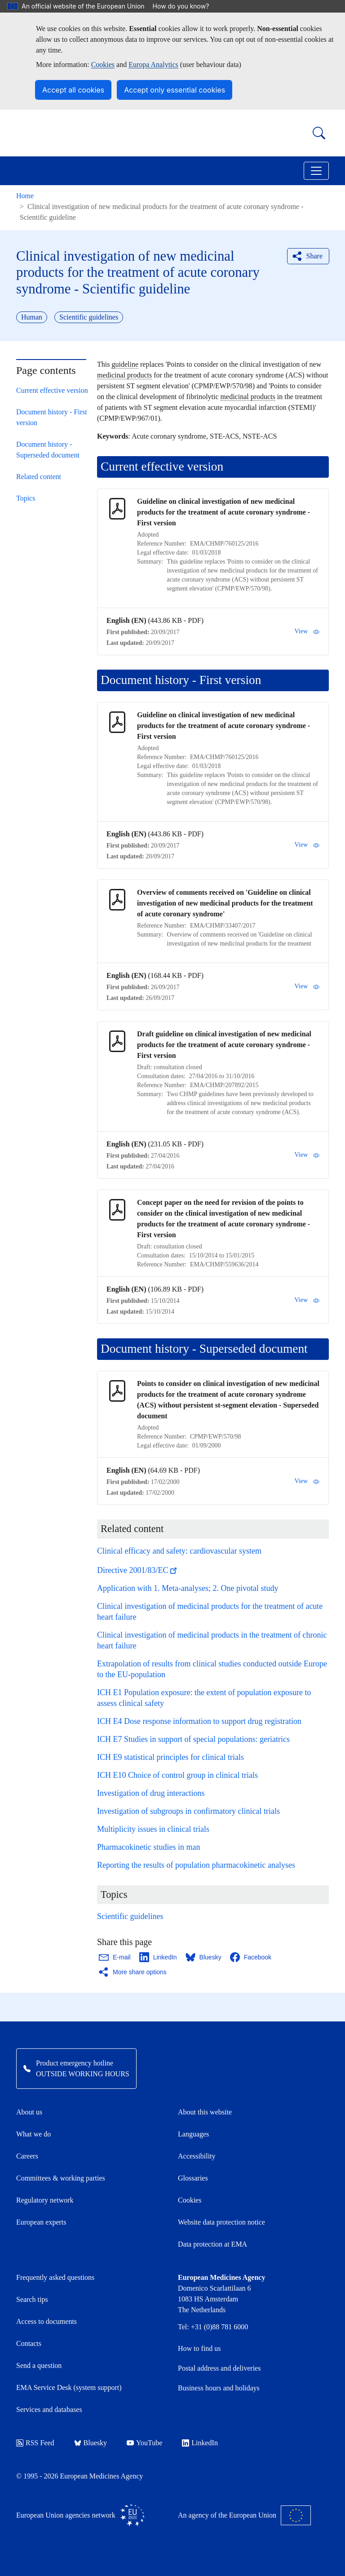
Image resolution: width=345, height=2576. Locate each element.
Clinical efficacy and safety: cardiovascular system (179, 1550)
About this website (205, 2112)
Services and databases (49, 2409)
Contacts (28, 2343)
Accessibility (197, 2156)
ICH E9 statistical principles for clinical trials (170, 1757)
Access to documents (46, 2321)
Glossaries (193, 2178)
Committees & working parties (60, 2178)
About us (29, 2112)
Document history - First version (51, 417)
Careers (27, 2156)
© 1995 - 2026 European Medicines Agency (79, 2476)
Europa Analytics (153, 64)
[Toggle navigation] (316, 171)
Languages (193, 2134)
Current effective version (52, 390)
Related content (38, 476)
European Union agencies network (80, 2515)
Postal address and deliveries (219, 2368)
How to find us (199, 2348)
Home (25, 196)
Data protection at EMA (212, 2244)
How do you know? (185, 6)
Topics (25, 498)
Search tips (32, 2299)
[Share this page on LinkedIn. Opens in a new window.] (158, 1957)
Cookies (103, 64)
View (307, 631)
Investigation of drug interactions (150, 1793)
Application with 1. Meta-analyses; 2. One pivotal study (187, 1588)
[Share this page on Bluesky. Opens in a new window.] (204, 1957)
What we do (33, 2134)
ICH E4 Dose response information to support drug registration (199, 1721)
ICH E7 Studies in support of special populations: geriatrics (193, 1739)
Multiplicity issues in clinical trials (153, 1829)
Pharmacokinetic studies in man (148, 1847)
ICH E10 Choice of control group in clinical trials (177, 1775)
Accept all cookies (73, 89)
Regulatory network (45, 2200)
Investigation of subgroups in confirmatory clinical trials (188, 1811)
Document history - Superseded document (48, 449)
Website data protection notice (221, 2222)
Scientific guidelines (130, 1916)
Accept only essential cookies (174, 89)
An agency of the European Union (244, 2515)
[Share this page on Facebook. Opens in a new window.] (251, 1957)
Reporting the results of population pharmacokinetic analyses (196, 1865)
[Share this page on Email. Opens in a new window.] (115, 1957)
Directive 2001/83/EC (138, 1570)
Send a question (39, 2365)
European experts (41, 2222)
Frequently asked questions (55, 2277)
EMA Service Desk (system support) (69, 2387)
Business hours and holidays (219, 2388)
